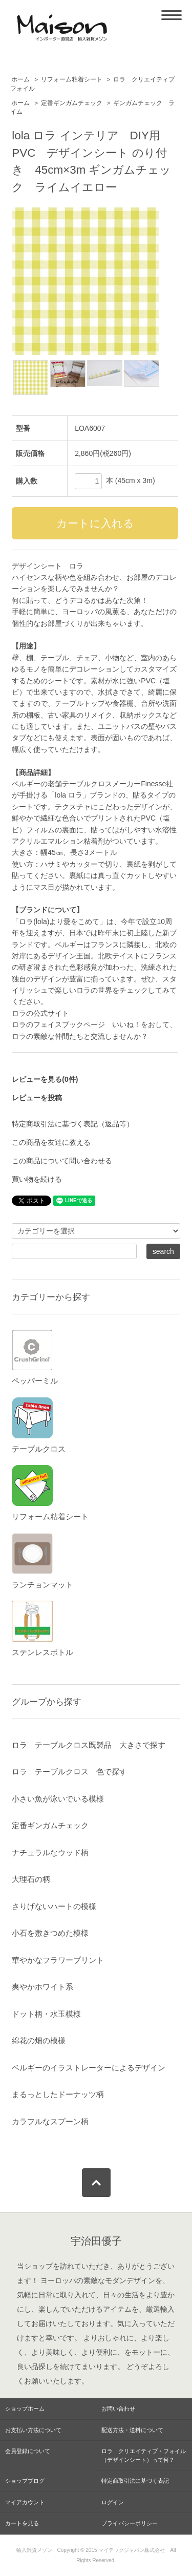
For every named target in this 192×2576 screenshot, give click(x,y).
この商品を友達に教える (51, 1142)
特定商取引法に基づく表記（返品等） (73, 1124)
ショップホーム (25, 2408)
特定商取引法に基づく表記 (135, 2481)
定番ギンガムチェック (71, 103)
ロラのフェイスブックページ (58, 1024)
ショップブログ (25, 2481)
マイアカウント (25, 2502)
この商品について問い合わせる (62, 1161)
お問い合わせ (118, 2408)
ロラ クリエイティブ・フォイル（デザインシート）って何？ (143, 2455)
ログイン (112, 2502)
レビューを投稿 (37, 1098)
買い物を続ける (37, 1179)
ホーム (20, 79)
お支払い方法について (33, 2430)
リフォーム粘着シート (71, 79)
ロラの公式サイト (40, 1013)
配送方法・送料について (132, 2430)
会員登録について (27, 2451)
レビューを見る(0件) (45, 1079)
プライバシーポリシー (129, 2523)
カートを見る (22, 2523)
